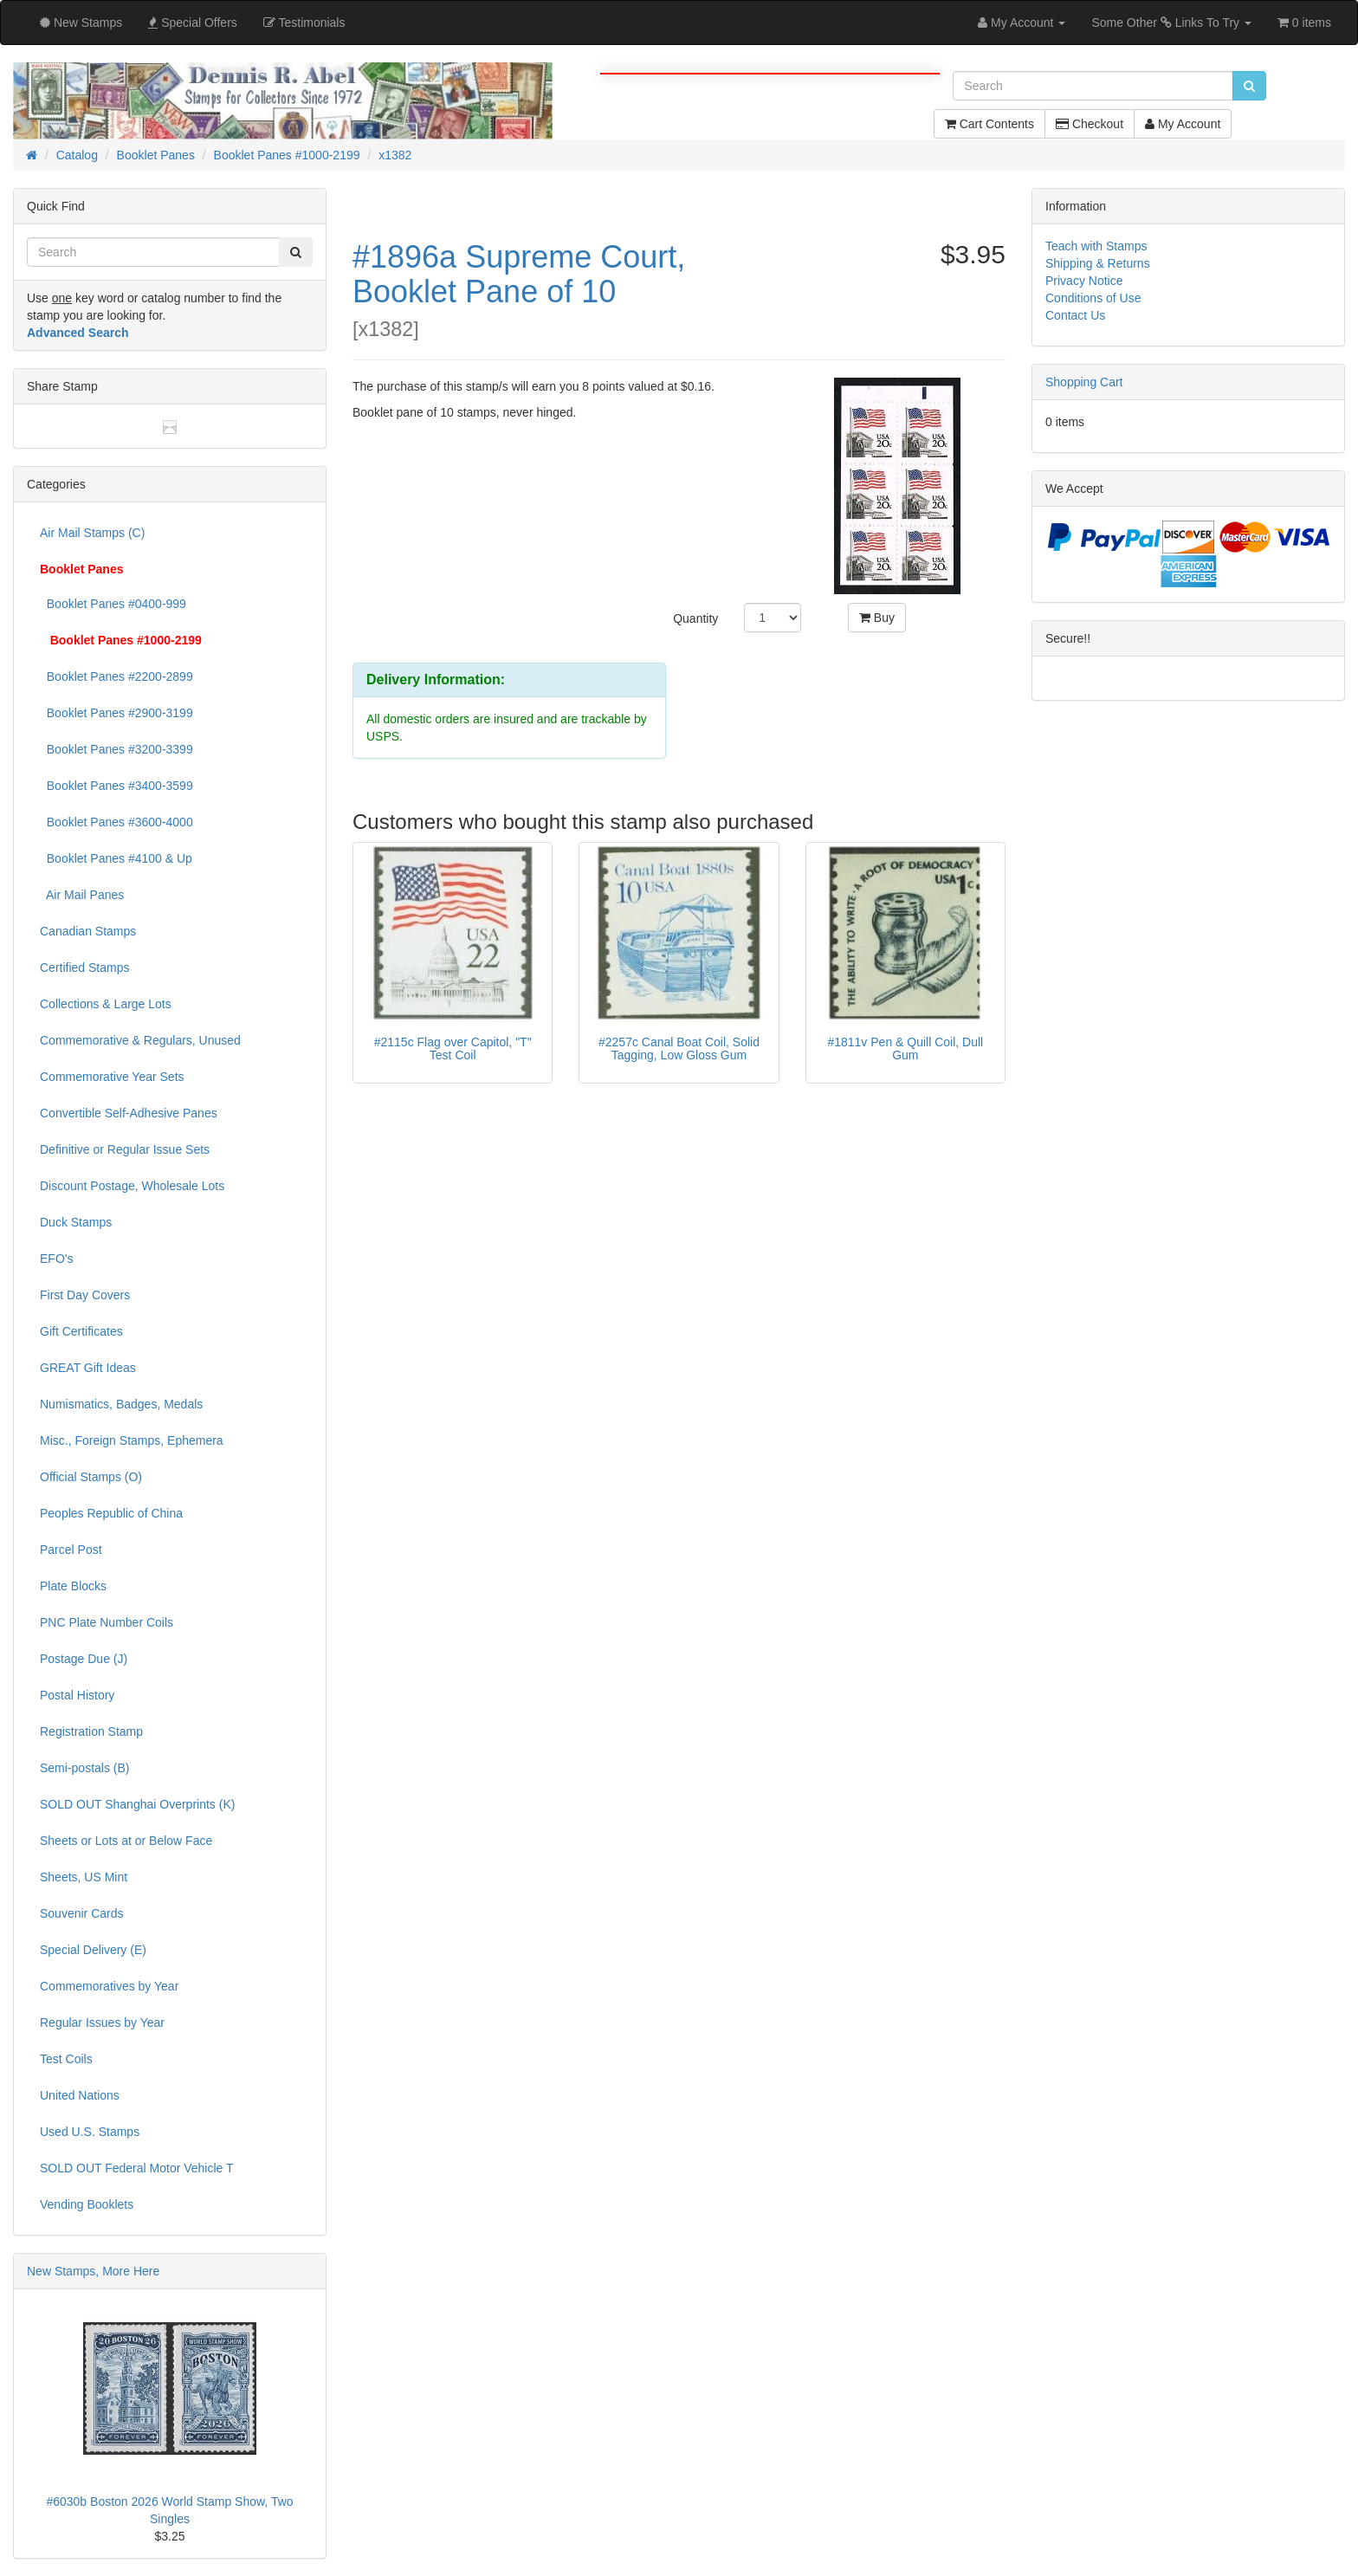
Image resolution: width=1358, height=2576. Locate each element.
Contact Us (1075, 315)
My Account (1182, 124)
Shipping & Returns (1097, 263)
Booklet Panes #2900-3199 (116, 713)
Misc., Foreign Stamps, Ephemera (131, 1440)
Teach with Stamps (1096, 246)
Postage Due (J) (83, 1659)
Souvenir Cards (82, 1913)
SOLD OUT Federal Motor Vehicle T (137, 2168)
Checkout (1089, 124)
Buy (877, 618)
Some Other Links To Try (1171, 22)
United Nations (80, 2095)
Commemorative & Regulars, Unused (140, 1040)
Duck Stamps (76, 1222)
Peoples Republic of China (111, 1513)
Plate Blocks (73, 1586)
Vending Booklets (86, 2204)
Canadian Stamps (88, 931)
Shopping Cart (1084, 382)
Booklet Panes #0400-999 (113, 604)
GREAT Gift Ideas (88, 1368)
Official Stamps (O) (91, 1477)
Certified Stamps (84, 967)
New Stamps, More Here (93, 2271)
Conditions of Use (1093, 298)
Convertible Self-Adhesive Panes (128, 1113)
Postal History (77, 1695)
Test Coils (66, 2059)
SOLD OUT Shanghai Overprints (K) (137, 1804)
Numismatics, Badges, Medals (121, 1404)
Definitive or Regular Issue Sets (125, 1149)
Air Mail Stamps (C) (92, 533)
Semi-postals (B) (84, 1768)
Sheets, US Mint (83, 1877)
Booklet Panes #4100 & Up (116, 858)
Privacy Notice (1083, 281)
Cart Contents (989, 124)
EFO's (56, 1258)
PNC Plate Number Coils (106, 1622)
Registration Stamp (91, 1731)
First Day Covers (85, 1295)
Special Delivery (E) (93, 1950)
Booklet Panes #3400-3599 (116, 786)
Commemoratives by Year (109, 1986)
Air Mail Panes (82, 895)
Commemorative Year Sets (112, 1077)
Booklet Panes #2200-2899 (116, 676)
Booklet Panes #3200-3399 (116, 749)
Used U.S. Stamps (89, 2132)
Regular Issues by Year (102, 2022)
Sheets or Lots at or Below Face (126, 1841)
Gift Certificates (81, 1331)
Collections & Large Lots (105, 1004)
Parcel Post (71, 1550)
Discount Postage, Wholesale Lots (132, 1186)
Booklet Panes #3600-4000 (116, 822)
